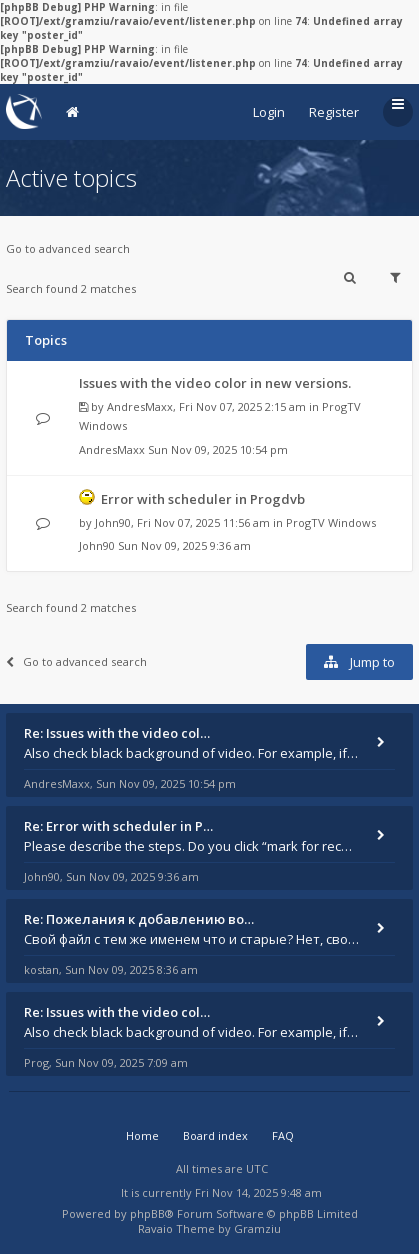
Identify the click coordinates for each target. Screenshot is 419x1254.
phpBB (147, 1213)
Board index (215, 1135)
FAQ (283, 1135)
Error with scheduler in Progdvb (203, 499)
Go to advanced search (68, 248)
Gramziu (257, 1228)
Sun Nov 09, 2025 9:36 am (184, 545)
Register (334, 112)
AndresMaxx (140, 406)
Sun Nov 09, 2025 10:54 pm (218, 449)
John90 (113, 522)
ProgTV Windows (331, 522)
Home (142, 1135)
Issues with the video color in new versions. (215, 383)
